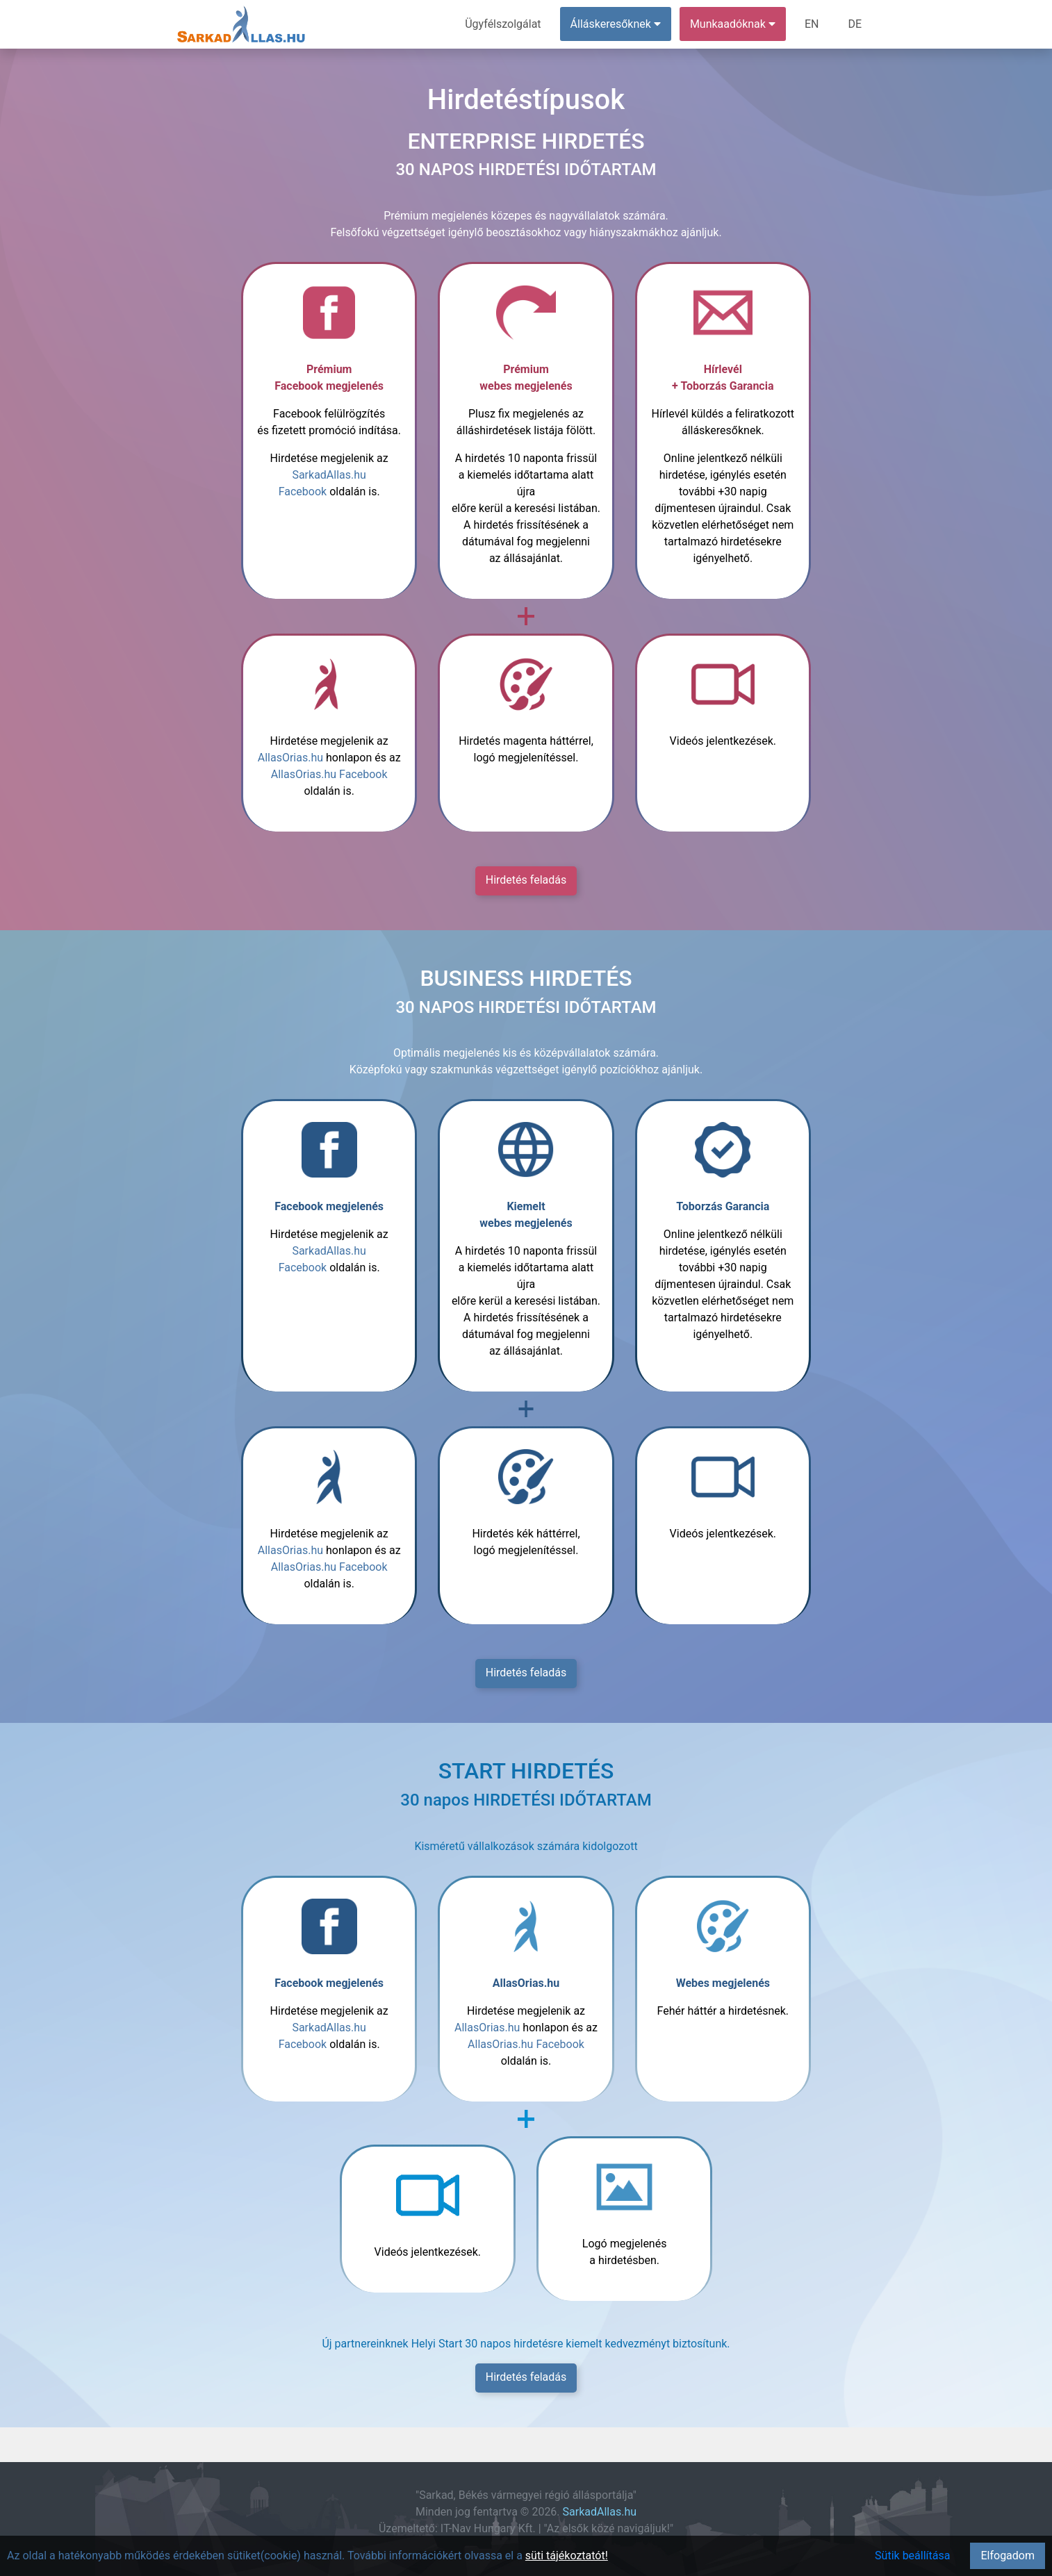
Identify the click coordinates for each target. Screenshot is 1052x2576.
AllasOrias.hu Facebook (329, 774)
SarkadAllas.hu (600, 2511)
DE (855, 24)
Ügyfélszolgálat (503, 24)
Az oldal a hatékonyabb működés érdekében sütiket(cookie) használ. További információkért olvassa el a (266, 2555)
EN (812, 24)
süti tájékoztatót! (566, 2555)
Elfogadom (1007, 2555)
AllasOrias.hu (290, 757)
